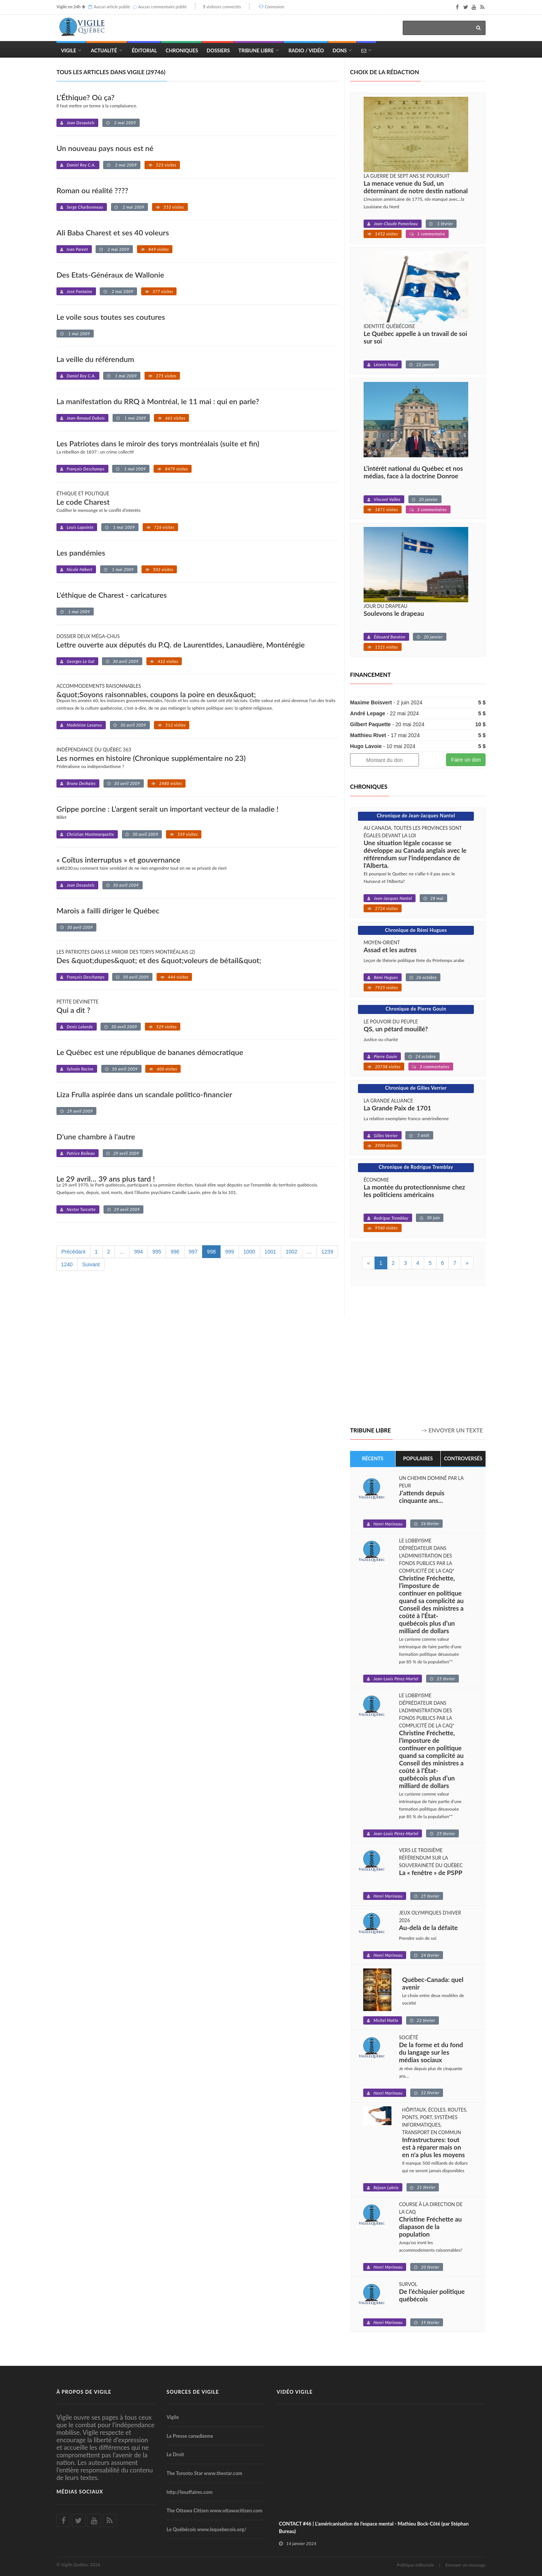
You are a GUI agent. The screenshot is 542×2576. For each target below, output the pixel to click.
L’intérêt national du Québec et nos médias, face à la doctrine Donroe (413, 472)
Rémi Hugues (386, 977)
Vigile (68, 50)
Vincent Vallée (387, 499)
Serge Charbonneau (85, 207)
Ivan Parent (77, 249)
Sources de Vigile (193, 2392)
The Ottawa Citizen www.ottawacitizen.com (214, 2510)
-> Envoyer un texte (452, 1430)
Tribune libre (370, 1430)
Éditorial (144, 50)
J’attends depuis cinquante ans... (422, 1496)
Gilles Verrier (386, 1135)
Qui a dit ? (73, 1009)
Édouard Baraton (389, 636)
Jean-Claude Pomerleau (396, 223)
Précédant (73, 1252)
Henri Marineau (387, 1523)
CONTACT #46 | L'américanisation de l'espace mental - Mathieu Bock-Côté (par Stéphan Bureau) (374, 2527)
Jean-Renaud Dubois (86, 417)
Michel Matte (385, 2020)
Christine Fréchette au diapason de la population (430, 2227)
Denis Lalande (80, 1026)
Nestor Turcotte (81, 1209)
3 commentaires (432, 509)
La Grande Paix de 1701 (397, 1108)
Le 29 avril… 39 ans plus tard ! (105, 1178)
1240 (67, 1264)
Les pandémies (80, 552)
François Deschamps (86, 468)
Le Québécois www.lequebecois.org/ (207, 2529)
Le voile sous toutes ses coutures (110, 316)
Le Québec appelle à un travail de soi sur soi (415, 337)
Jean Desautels (80, 122)
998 (211, 1252)
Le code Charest (83, 501)
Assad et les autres (390, 950)
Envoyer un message (465, 2565)
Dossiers (218, 50)
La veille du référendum (95, 358)
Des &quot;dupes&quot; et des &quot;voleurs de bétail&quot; (158, 960)
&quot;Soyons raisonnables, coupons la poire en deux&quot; (156, 694)
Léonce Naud (386, 364)
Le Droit (175, 2454)
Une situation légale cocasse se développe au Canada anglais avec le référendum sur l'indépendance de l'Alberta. (415, 854)
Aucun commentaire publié (162, 6)
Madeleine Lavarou (84, 724)
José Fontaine (79, 291)
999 (229, 1252)
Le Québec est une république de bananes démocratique (149, 1052)
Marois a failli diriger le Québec (108, 910)
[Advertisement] (413, 1356)
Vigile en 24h (68, 6)
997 (193, 1252)
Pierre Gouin (385, 1056)
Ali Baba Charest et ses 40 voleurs (112, 232)
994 (138, 1252)
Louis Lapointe (80, 527)
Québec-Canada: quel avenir (432, 1983)
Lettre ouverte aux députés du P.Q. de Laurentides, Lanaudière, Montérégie (180, 644)
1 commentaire (431, 233)
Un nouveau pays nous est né (105, 148)
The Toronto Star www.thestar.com (204, 2473)
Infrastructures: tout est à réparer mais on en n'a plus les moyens (433, 2147)
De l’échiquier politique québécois (432, 2295)
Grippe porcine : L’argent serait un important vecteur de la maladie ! (167, 808)
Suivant (91, 1264)
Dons (340, 50)
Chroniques (182, 50)
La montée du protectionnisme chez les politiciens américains (414, 1191)
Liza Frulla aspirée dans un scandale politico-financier (144, 1094)
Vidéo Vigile (295, 2392)
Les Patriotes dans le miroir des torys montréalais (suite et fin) (157, 443)
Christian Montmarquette (90, 834)
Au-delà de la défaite (428, 1928)
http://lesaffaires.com (190, 2492)
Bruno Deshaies (81, 783)
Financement (370, 674)
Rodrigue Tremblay (391, 1217)
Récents (373, 1458)
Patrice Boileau (81, 1153)
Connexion (274, 6)
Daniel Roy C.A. (81, 164)
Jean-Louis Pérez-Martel (395, 1678)
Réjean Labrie (386, 2187)
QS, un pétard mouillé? (396, 1029)
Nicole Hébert (79, 569)
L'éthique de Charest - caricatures (111, 594)
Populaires (418, 1458)
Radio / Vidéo (306, 50)
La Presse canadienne (190, 2436)
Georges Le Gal (80, 661)
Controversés (463, 1458)
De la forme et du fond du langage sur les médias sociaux (431, 2052)
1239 (327, 1252)
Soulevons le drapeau (394, 613)
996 (175, 1252)
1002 (291, 1252)
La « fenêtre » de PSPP (430, 1873)
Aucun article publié (112, 6)
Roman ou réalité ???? (92, 190)
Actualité (104, 50)
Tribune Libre (256, 50)
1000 (249, 1252)
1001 (270, 1252)
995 (156, 1252)
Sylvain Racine (80, 1068)
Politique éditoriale (415, 2565)
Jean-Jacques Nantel (393, 898)
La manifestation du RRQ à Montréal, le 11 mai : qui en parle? (157, 401)
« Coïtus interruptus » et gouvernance (118, 859)
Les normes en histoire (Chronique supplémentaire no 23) (151, 757)
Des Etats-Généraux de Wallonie (110, 274)
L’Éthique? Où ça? (85, 97)
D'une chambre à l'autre (95, 1136)
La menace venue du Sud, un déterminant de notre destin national (416, 187)
